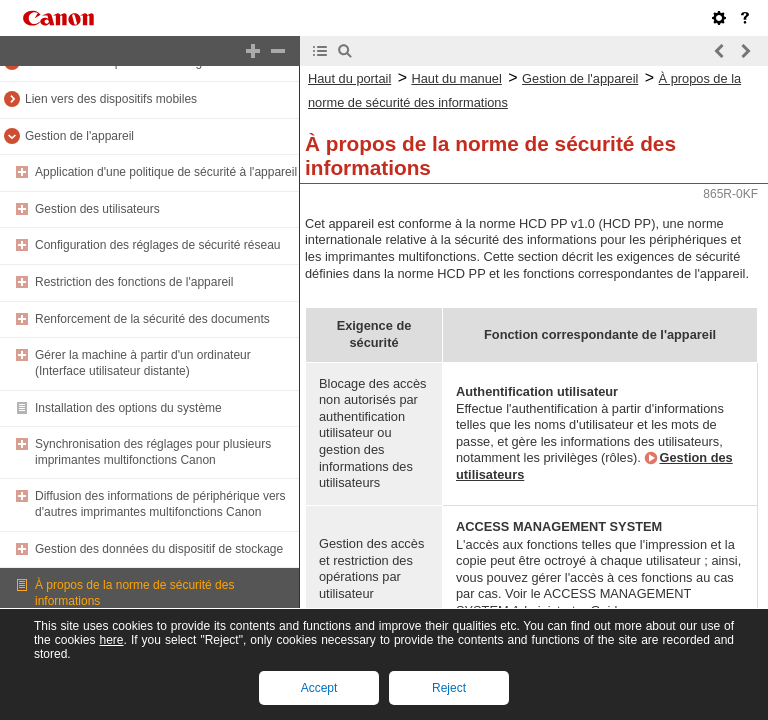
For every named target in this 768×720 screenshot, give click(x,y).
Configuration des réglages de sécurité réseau (157, 245)
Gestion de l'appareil (79, 136)
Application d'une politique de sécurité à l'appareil (166, 172)
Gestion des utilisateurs (97, 209)
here (111, 640)
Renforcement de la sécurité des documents (152, 319)
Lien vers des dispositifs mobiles (111, 99)
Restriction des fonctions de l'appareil (134, 282)
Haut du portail (349, 78)
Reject (449, 688)
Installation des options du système (128, 408)
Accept (319, 688)
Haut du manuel (456, 78)
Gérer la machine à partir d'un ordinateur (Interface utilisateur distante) (143, 363)
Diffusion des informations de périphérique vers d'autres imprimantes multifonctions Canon (160, 504)
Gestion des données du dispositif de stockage (159, 549)
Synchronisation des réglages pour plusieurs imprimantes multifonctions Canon (153, 452)
